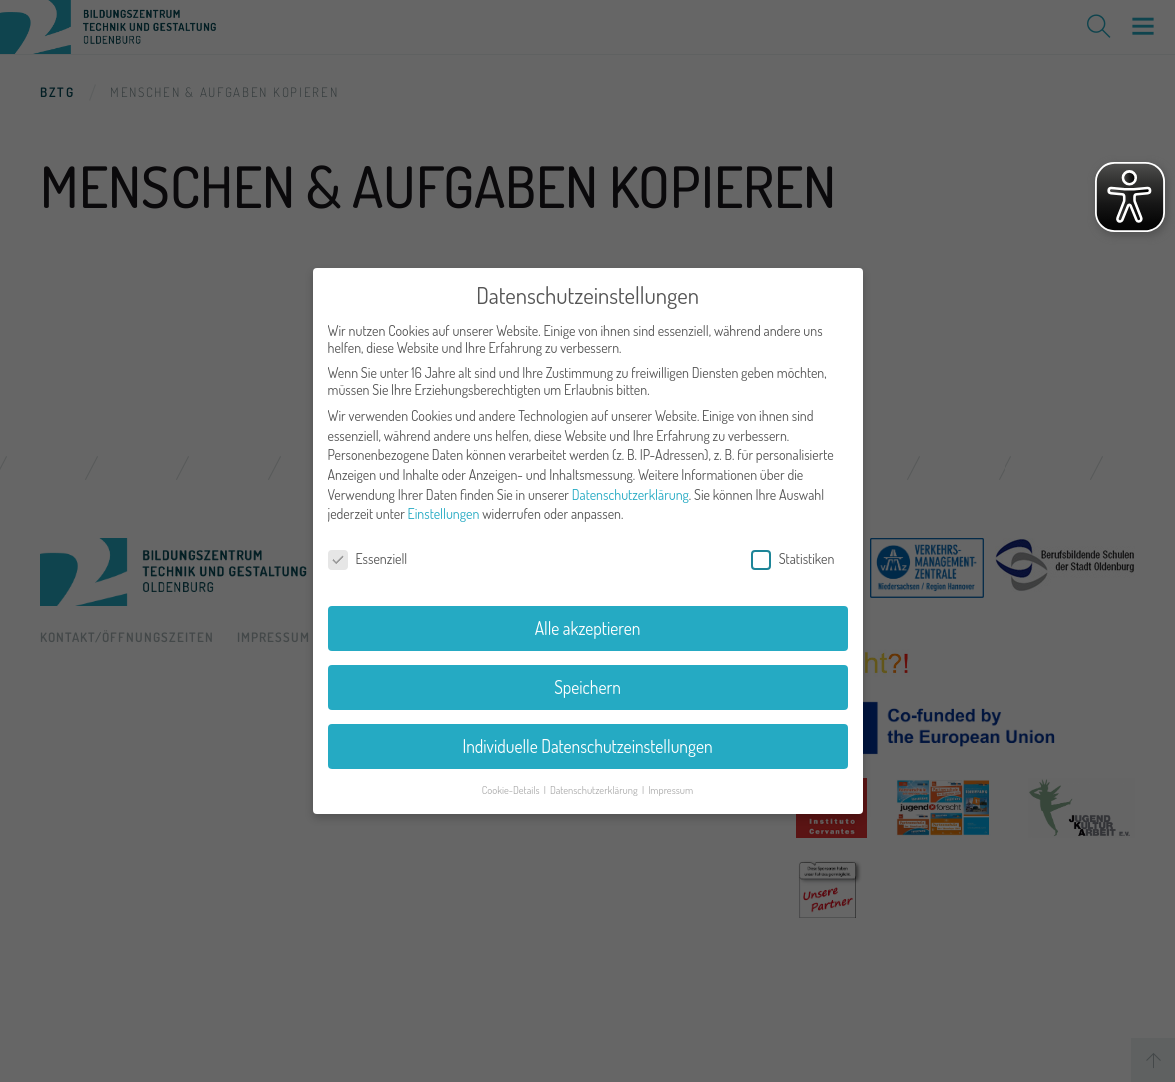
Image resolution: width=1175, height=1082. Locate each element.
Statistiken (793, 558)
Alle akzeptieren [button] (588, 628)
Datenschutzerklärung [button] (595, 789)
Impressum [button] (670, 789)
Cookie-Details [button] (512, 789)
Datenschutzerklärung (630, 494)
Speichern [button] (587, 687)
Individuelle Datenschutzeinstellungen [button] (587, 746)
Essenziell (368, 558)
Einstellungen (444, 513)
